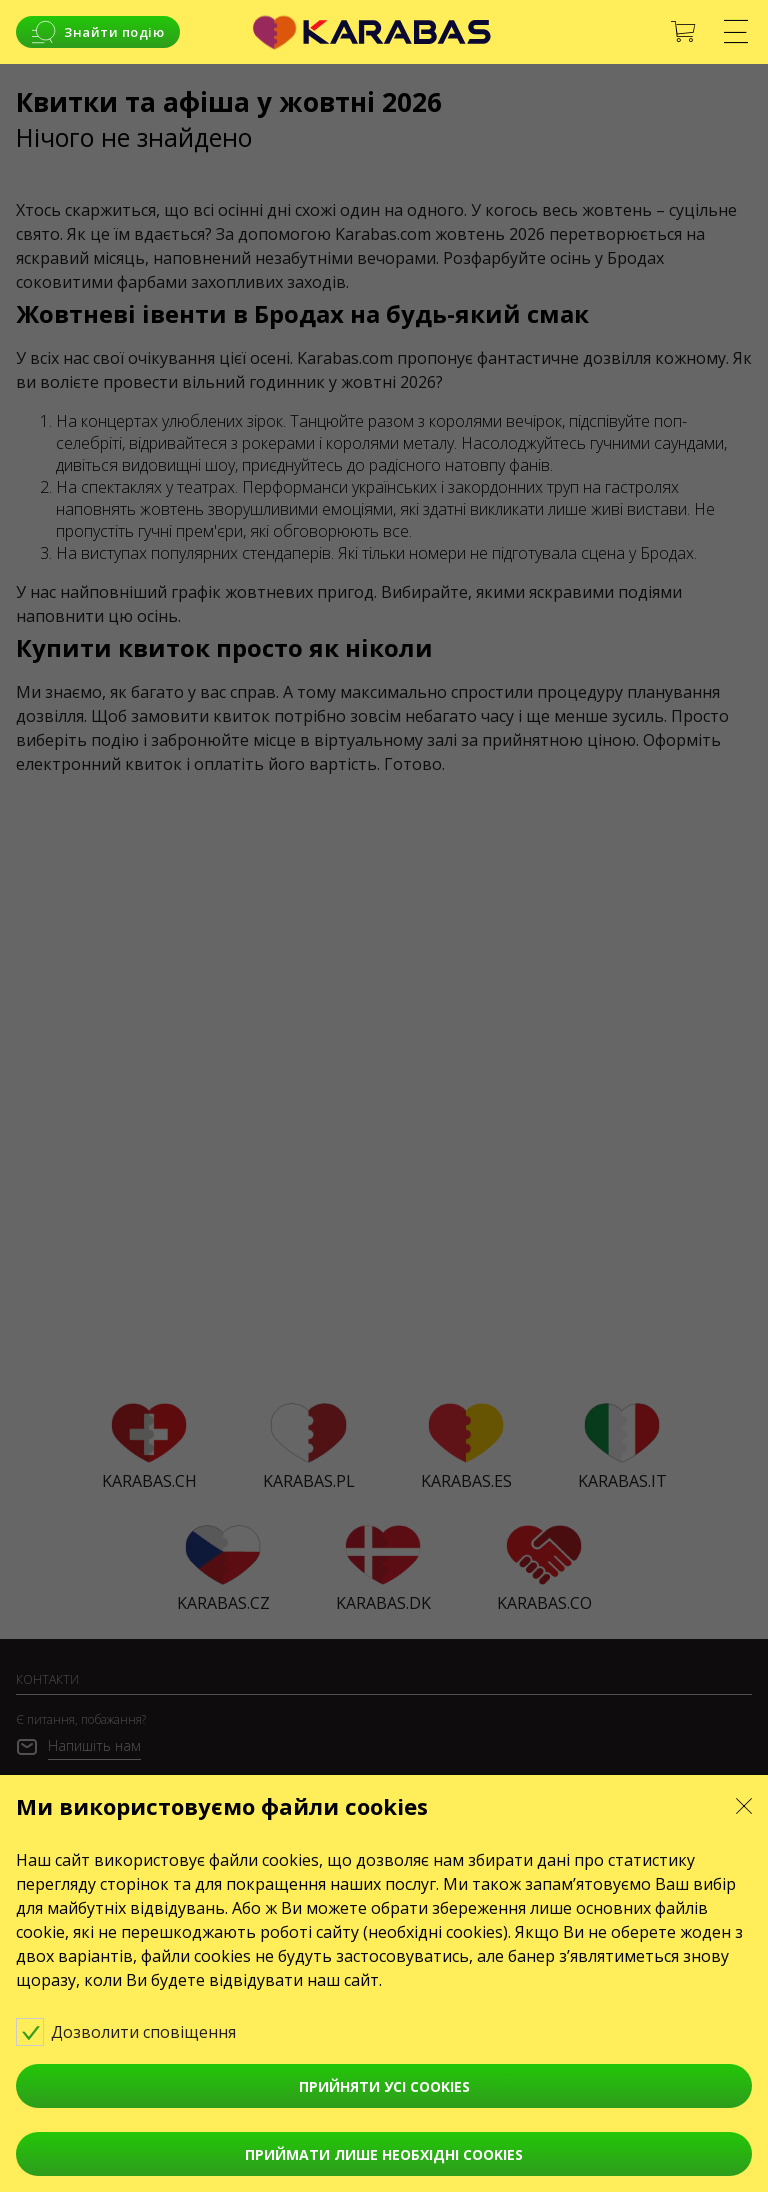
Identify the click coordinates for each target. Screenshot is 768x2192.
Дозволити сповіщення (140, 2031)
